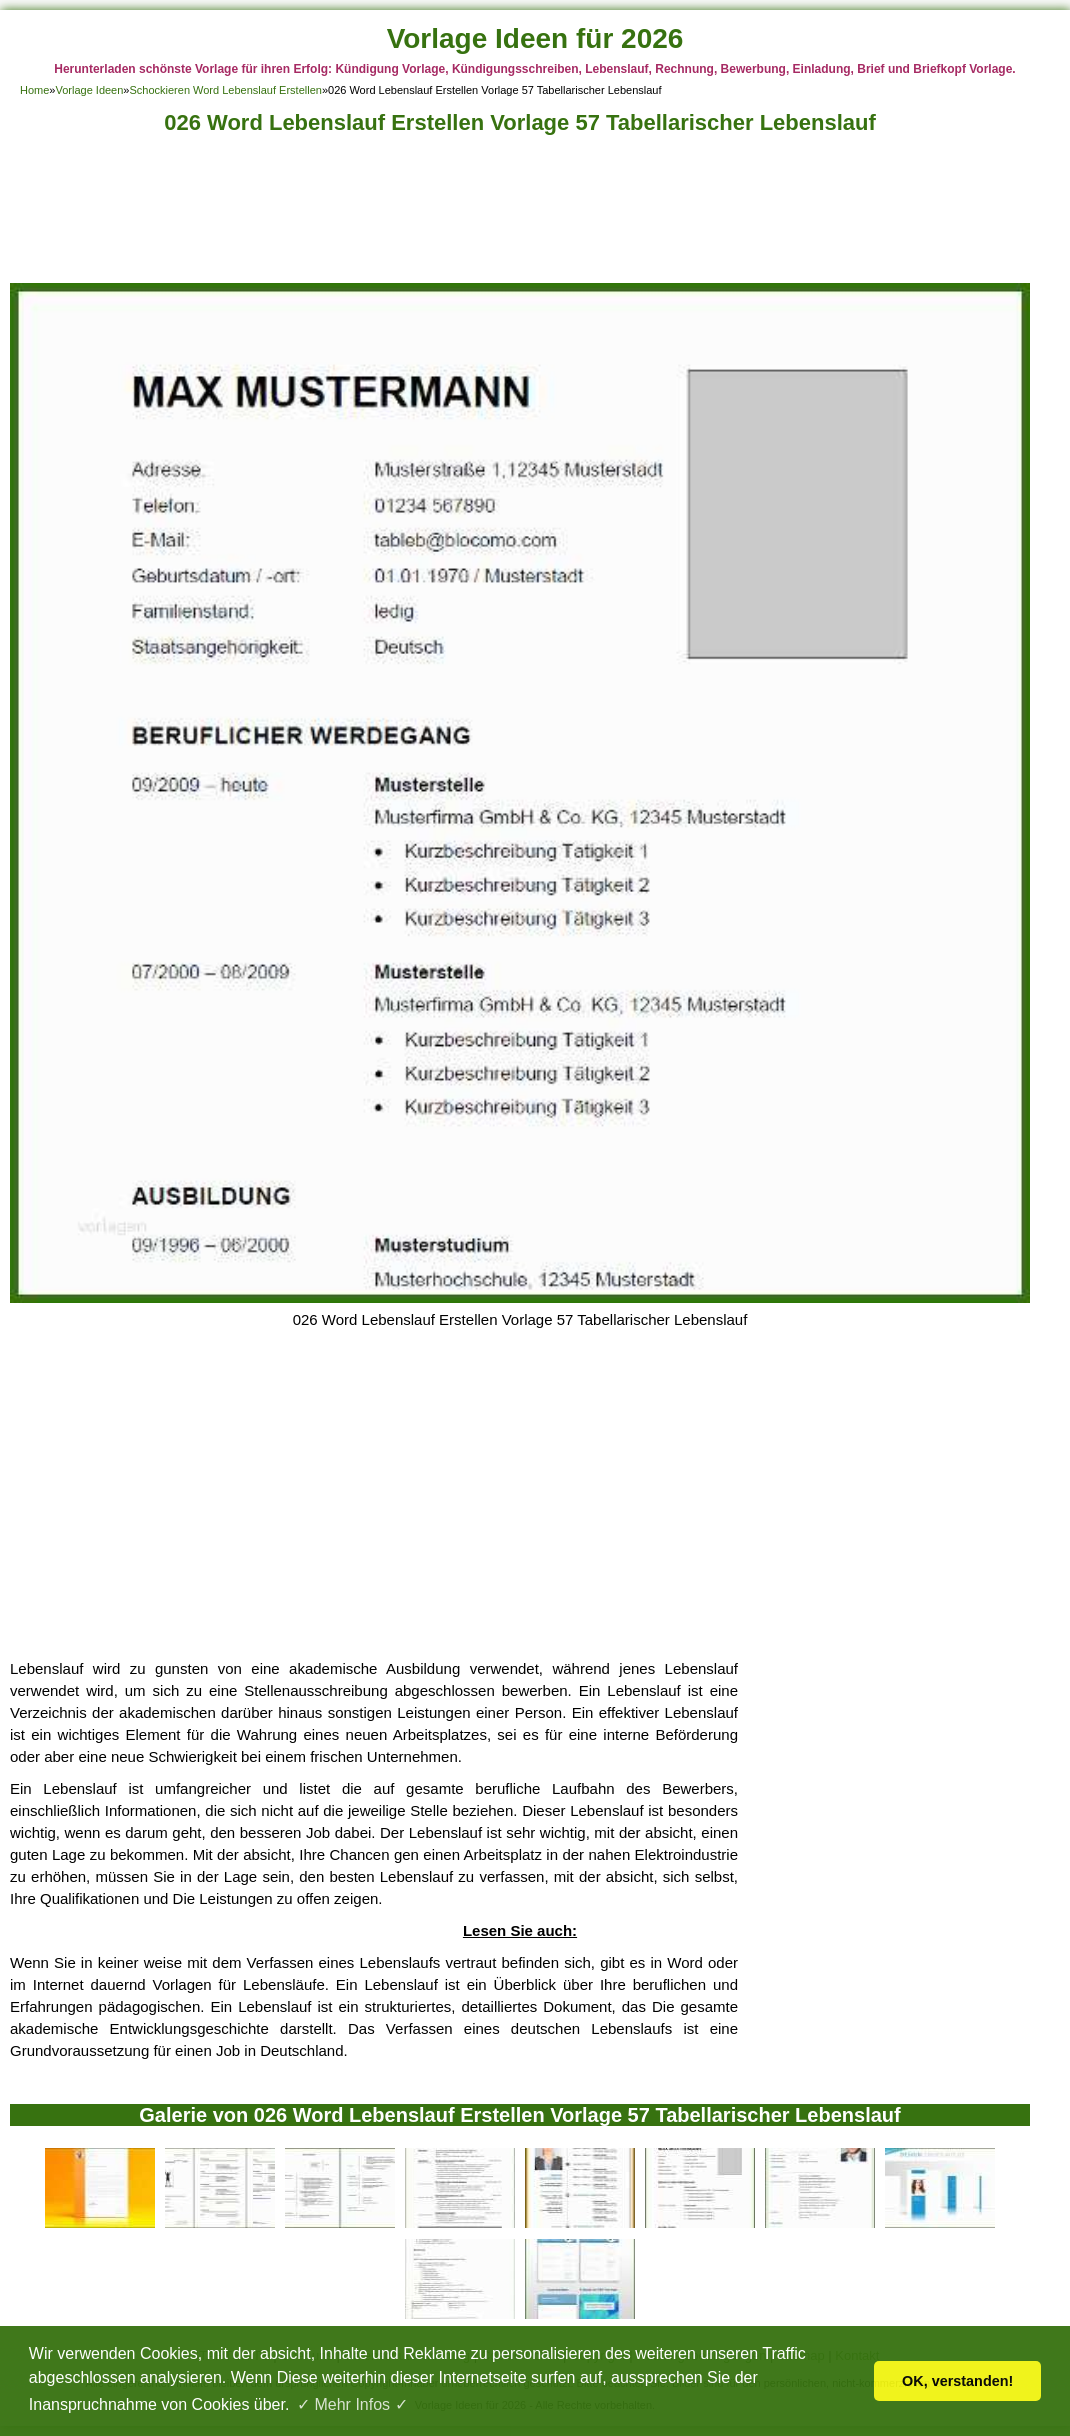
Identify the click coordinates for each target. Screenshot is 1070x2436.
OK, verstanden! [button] (957, 2381)
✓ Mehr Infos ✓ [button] (352, 2404)
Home (34, 90)
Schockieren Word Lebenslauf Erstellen (225, 90)
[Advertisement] (520, 214)
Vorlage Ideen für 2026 (535, 38)
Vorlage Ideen (89, 90)
